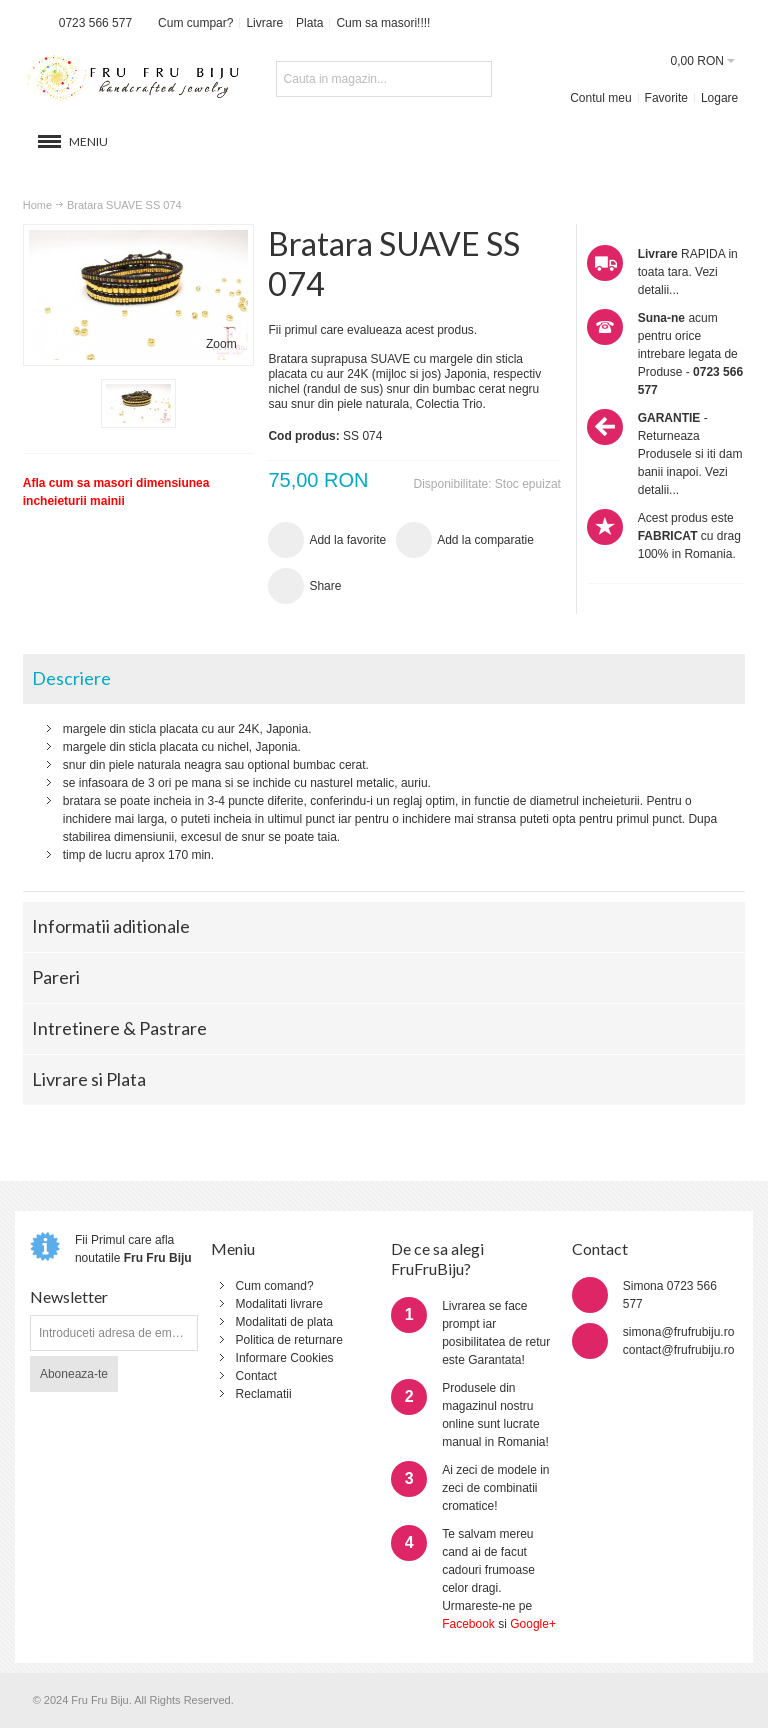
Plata (309, 23)
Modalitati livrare (279, 1304)
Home (37, 205)
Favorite (666, 98)
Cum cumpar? (195, 23)
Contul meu (600, 98)
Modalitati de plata (284, 1322)
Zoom (221, 344)
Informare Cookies (285, 1358)
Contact (256, 1376)
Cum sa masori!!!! (383, 23)
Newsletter (69, 1296)
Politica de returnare (289, 1340)
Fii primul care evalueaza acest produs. (372, 330)
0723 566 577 (95, 23)
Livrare (264, 23)
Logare (719, 98)
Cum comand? (275, 1286)
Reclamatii (264, 1394)
